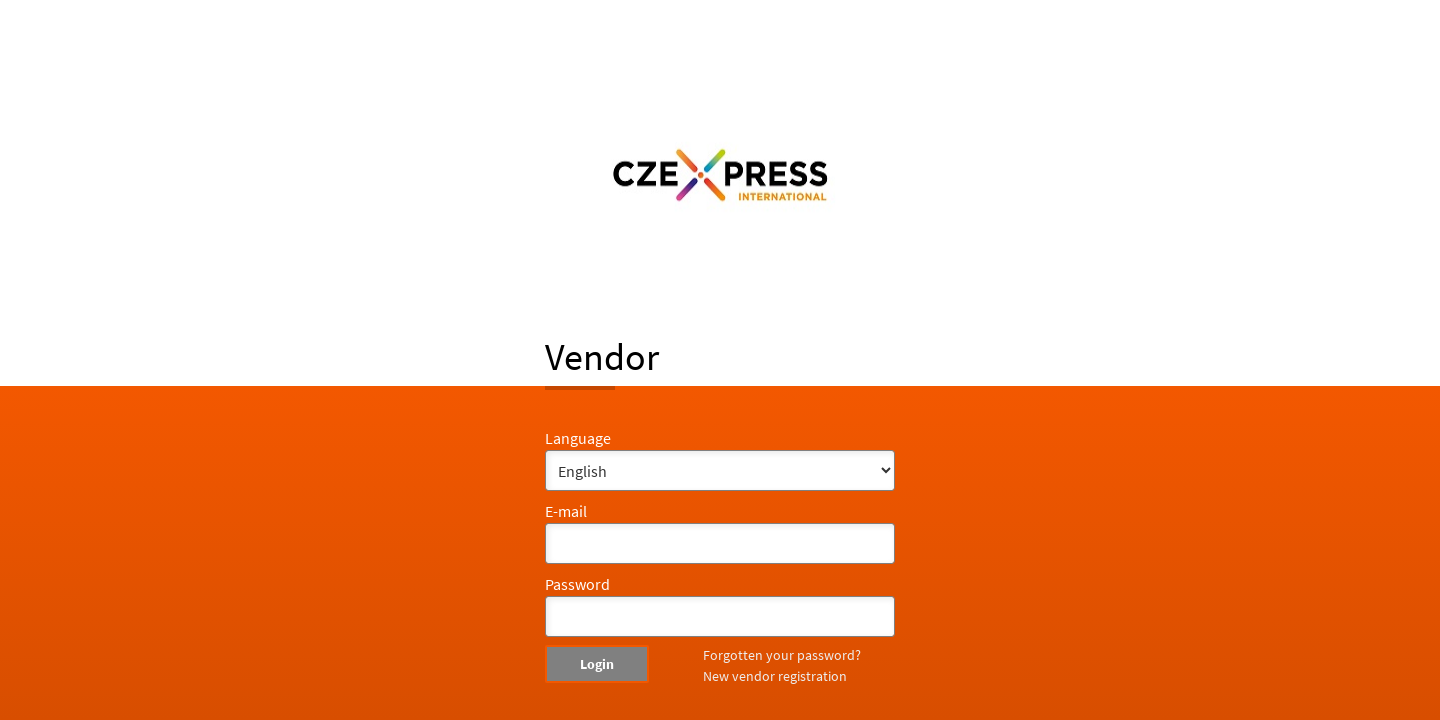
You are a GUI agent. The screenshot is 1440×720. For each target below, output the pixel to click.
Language (578, 438)
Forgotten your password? (782, 655)
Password (577, 584)
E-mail (566, 511)
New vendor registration (775, 676)
